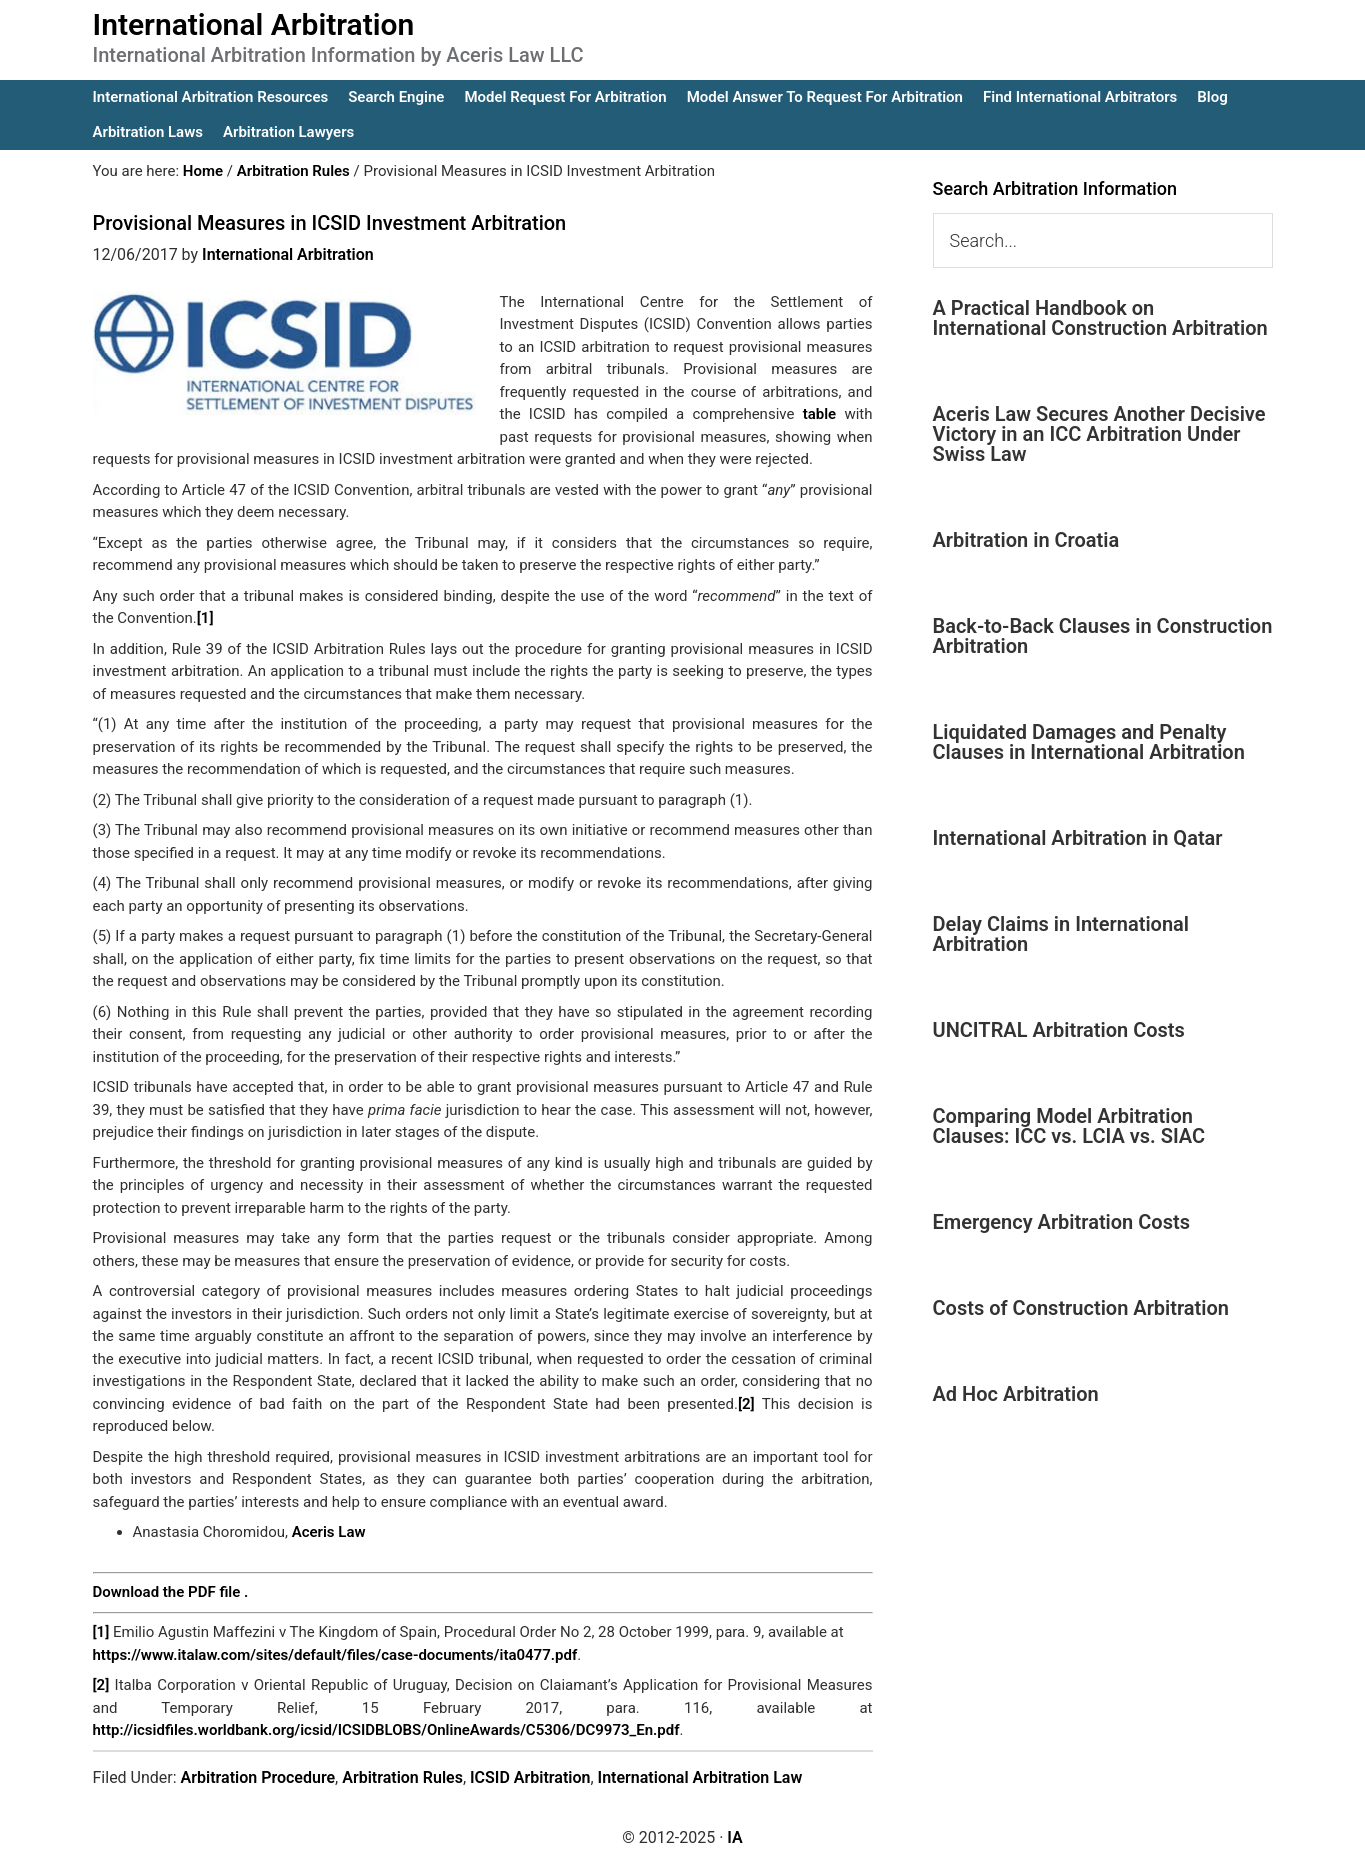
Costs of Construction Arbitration (1081, 1308)
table (820, 414)
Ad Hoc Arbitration (1016, 1394)
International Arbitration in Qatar (1078, 838)
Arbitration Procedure (258, 1777)
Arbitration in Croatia (1026, 540)
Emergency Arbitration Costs (1061, 1222)
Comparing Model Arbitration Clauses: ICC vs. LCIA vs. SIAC (1069, 1126)
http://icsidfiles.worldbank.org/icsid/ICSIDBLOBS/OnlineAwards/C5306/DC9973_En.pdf (386, 1730)
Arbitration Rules (402, 1777)
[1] (205, 618)
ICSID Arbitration (530, 1777)
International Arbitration (254, 24)
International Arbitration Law (700, 1777)
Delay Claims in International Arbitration (1061, 934)
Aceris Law (329, 1532)
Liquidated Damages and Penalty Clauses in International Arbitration (1089, 742)
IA (734, 1837)
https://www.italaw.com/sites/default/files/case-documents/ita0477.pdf (335, 1655)
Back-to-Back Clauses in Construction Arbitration (1103, 636)
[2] (746, 1404)
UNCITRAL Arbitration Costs (1059, 1030)
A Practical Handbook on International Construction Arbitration (1100, 318)
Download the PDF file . (171, 1592)
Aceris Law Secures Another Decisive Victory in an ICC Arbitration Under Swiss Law (1099, 434)
